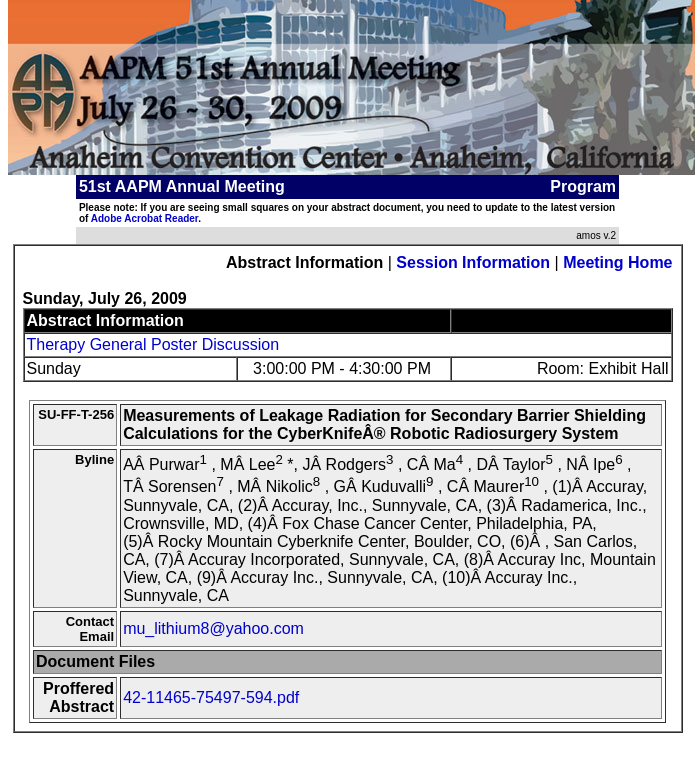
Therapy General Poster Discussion (153, 344)
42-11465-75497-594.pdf (211, 697)
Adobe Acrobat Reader (144, 218)
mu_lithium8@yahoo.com (213, 628)
